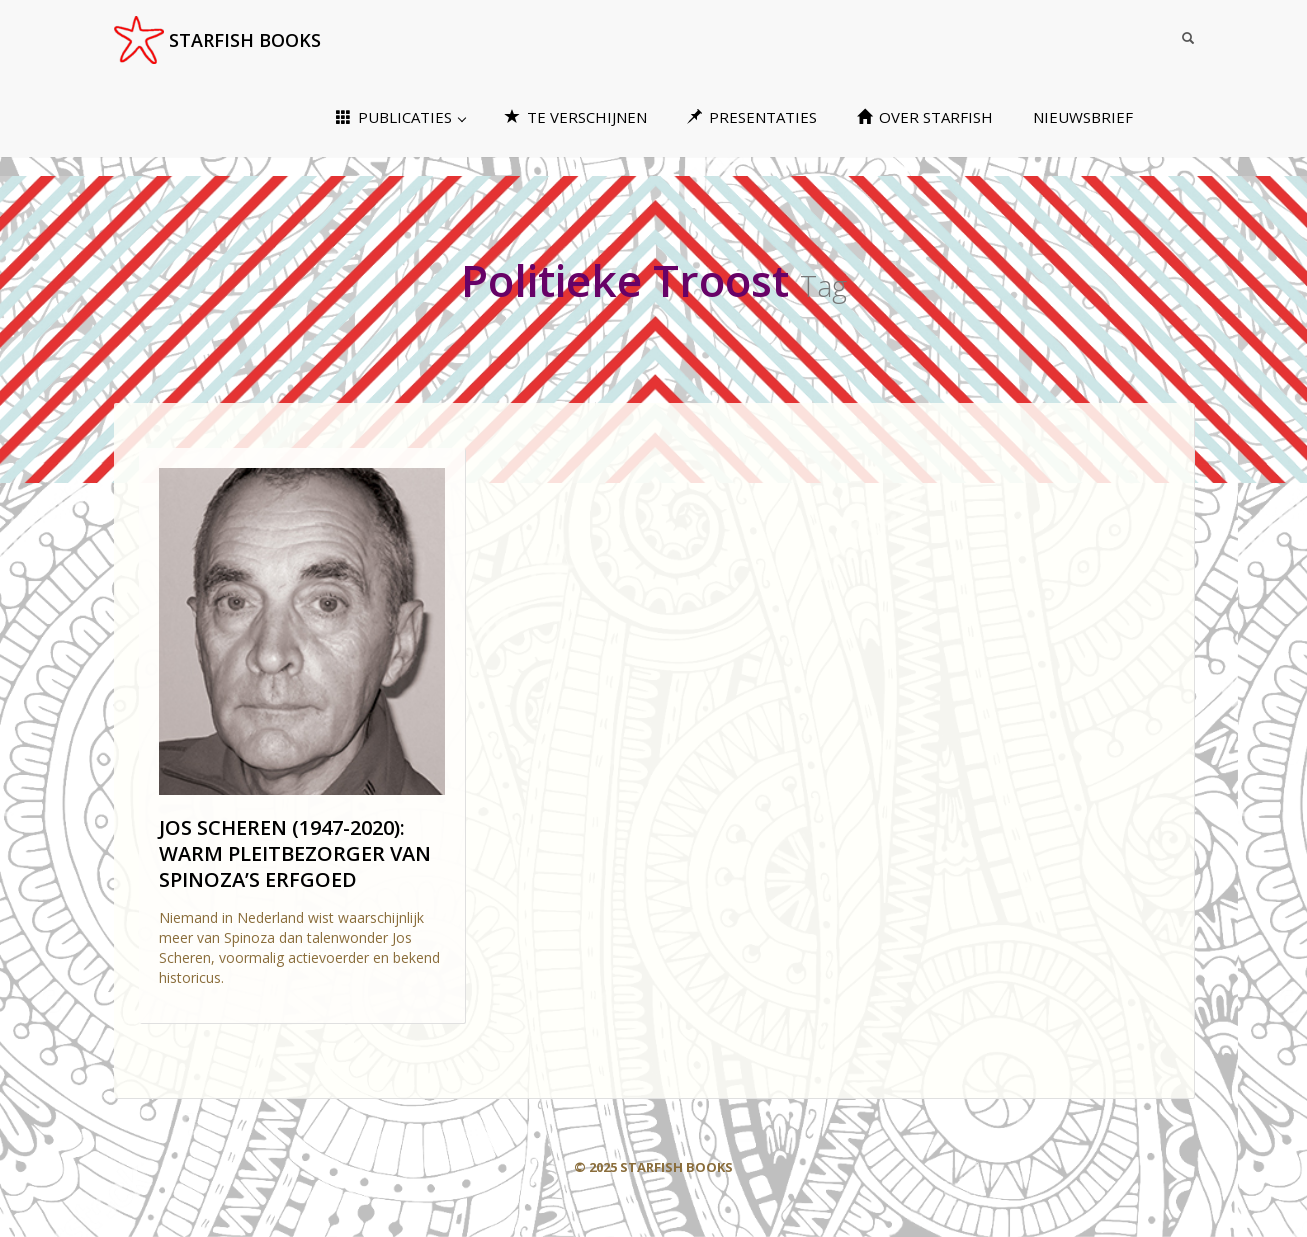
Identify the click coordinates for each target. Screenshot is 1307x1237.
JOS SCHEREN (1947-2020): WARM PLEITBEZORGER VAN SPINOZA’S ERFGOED (295, 853)
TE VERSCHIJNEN (576, 117)
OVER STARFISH (925, 117)
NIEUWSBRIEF (1083, 117)
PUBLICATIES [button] (401, 117)
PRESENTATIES (752, 117)
